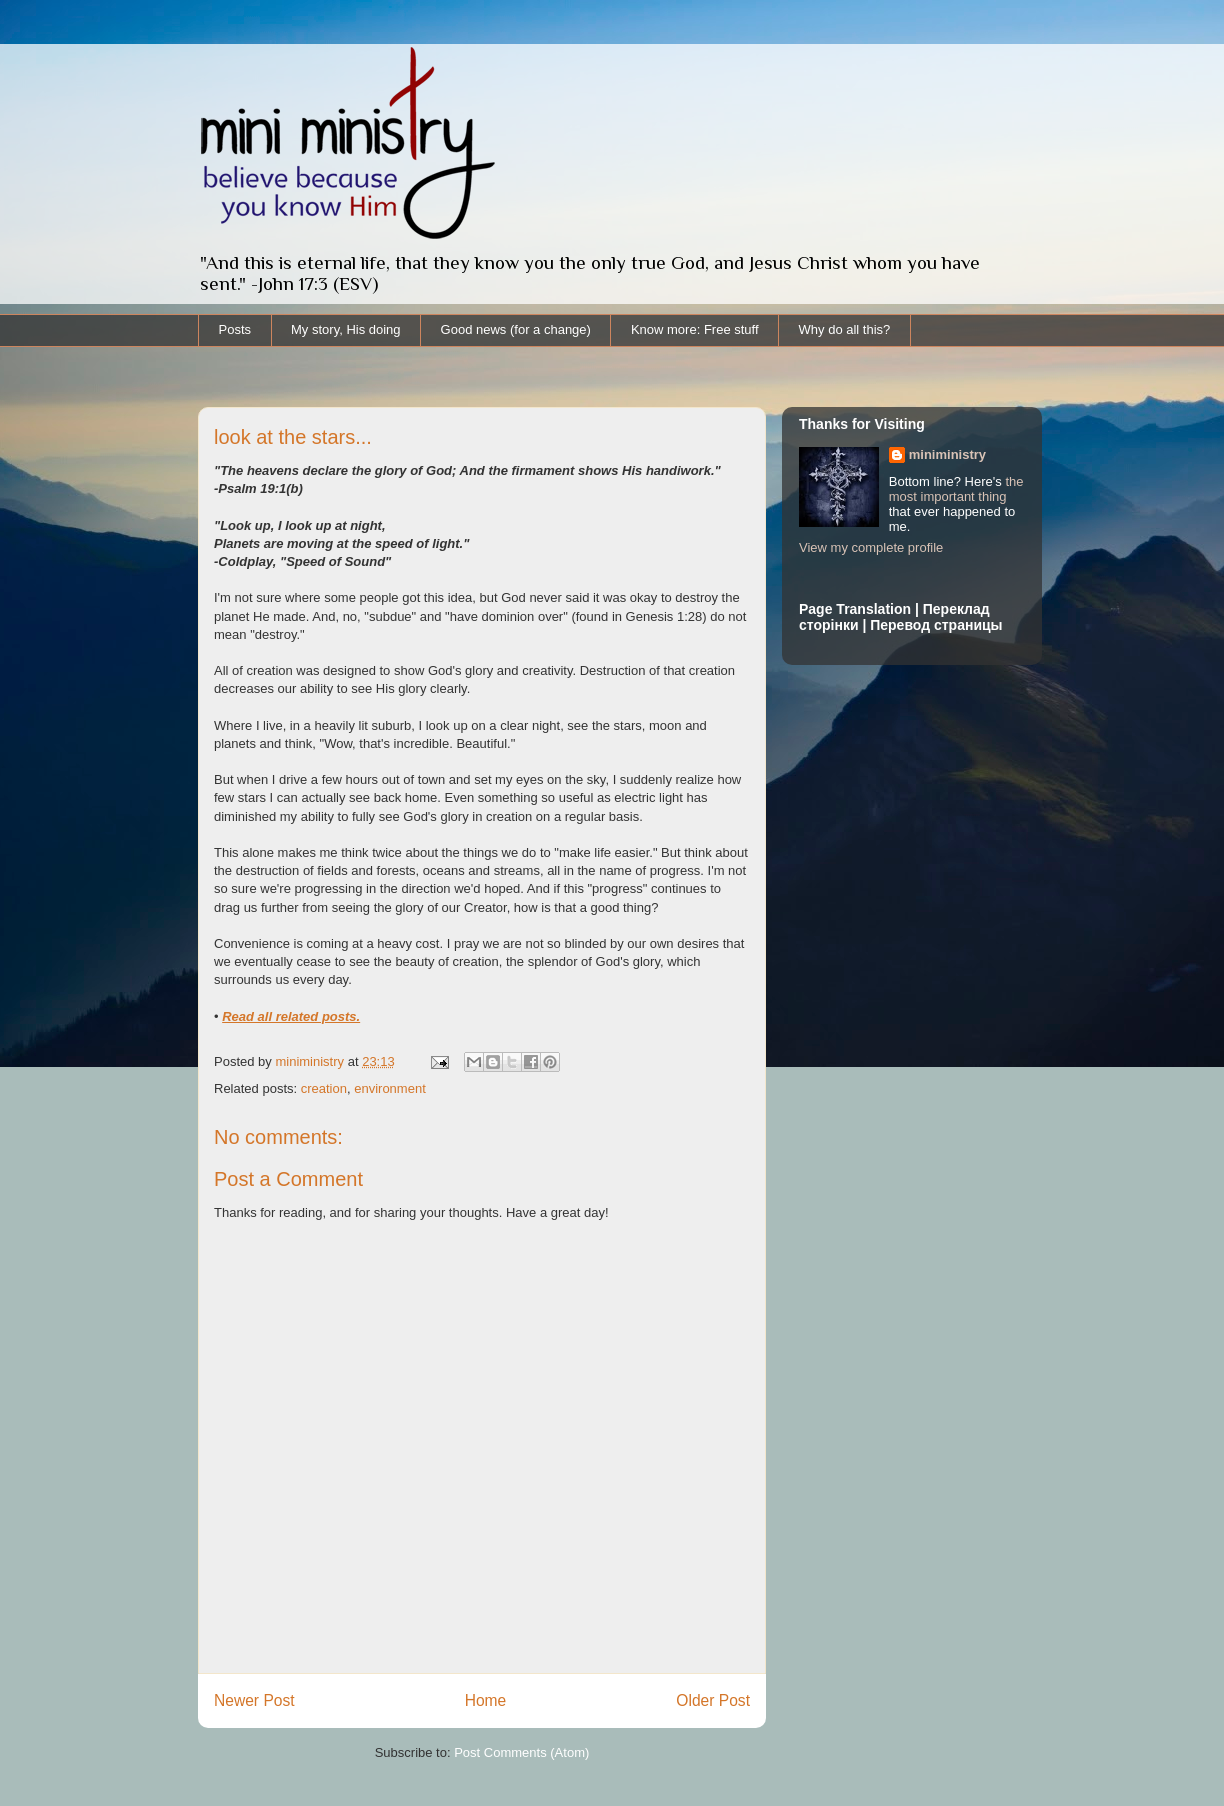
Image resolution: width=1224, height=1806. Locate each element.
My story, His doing (346, 329)
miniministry (947, 454)
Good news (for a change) (516, 329)
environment (390, 1088)
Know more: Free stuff (695, 329)
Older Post (713, 1700)
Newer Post (254, 1700)
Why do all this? (845, 329)
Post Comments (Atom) (521, 1752)
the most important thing (956, 489)
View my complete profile (871, 547)
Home (486, 1700)
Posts (235, 329)
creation (324, 1088)
